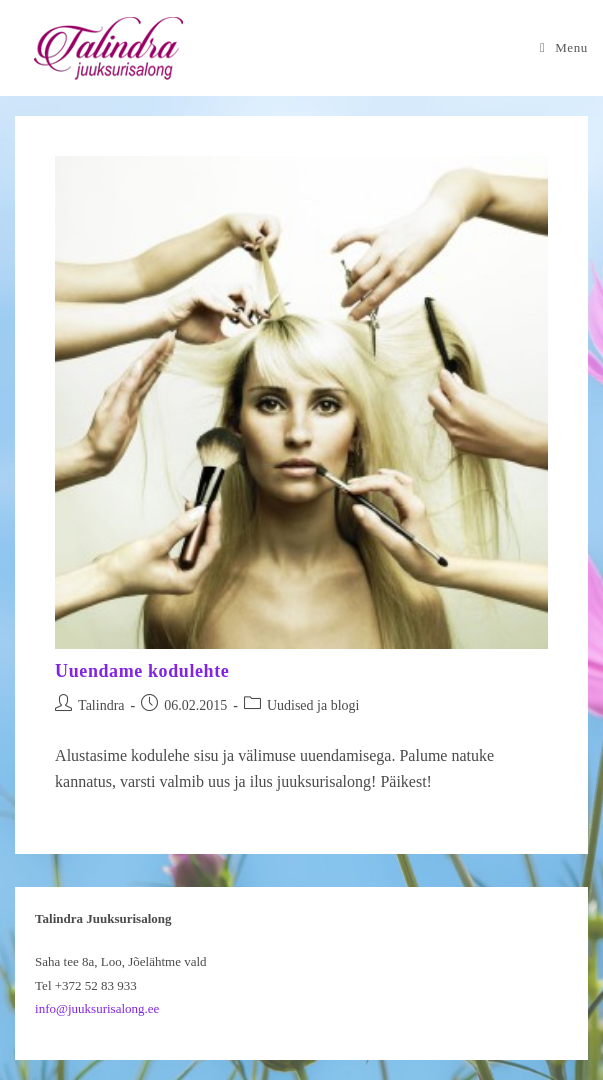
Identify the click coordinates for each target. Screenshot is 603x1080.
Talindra (101, 705)
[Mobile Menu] (564, 47)
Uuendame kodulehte (142, 671)
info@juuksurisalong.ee (97, 1008)
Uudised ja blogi (313, 705)
